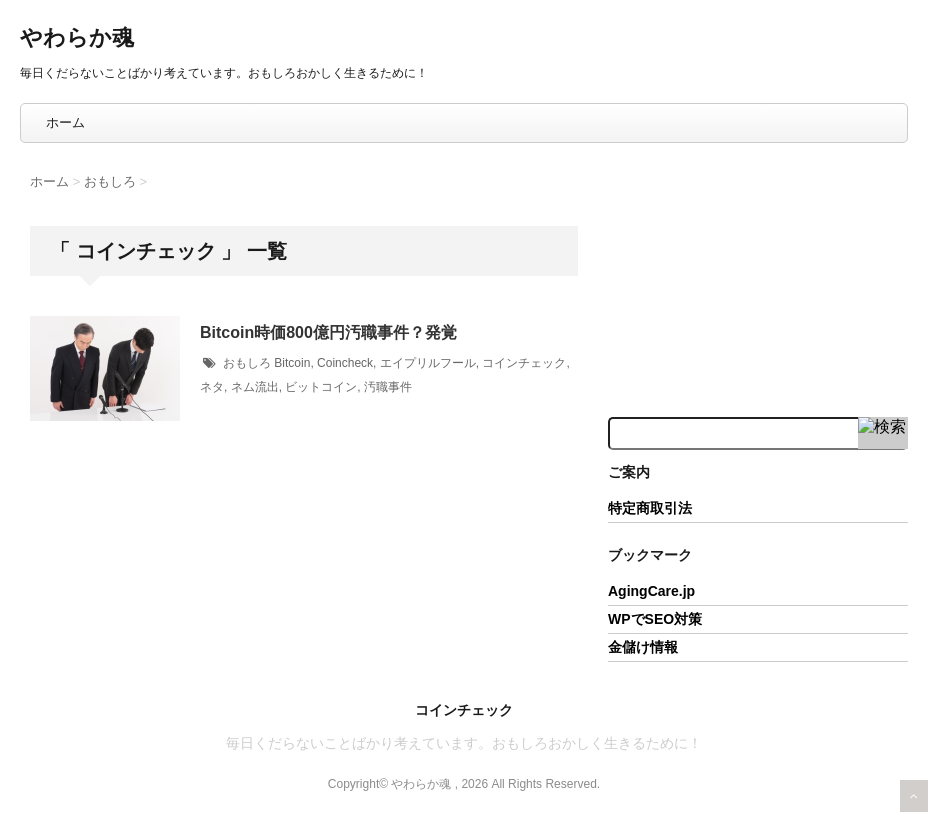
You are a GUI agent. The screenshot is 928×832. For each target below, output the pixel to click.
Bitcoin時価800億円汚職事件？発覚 (328, 332)
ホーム (65, 122)
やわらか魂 (77, 37)
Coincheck (345, 363)
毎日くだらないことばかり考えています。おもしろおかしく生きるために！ (464, 743)
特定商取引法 (650, 508)
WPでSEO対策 (655, 619)
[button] (105, 368)
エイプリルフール (428, 363)
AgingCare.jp (651, 591)
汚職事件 (388, 387)
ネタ (212, 387)
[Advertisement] (758, 278)
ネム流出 (255, 387)
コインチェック (524, 363)
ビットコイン (321, 387)
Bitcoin (292, 363)
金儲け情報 (643, 647)
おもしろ (247, 363)
